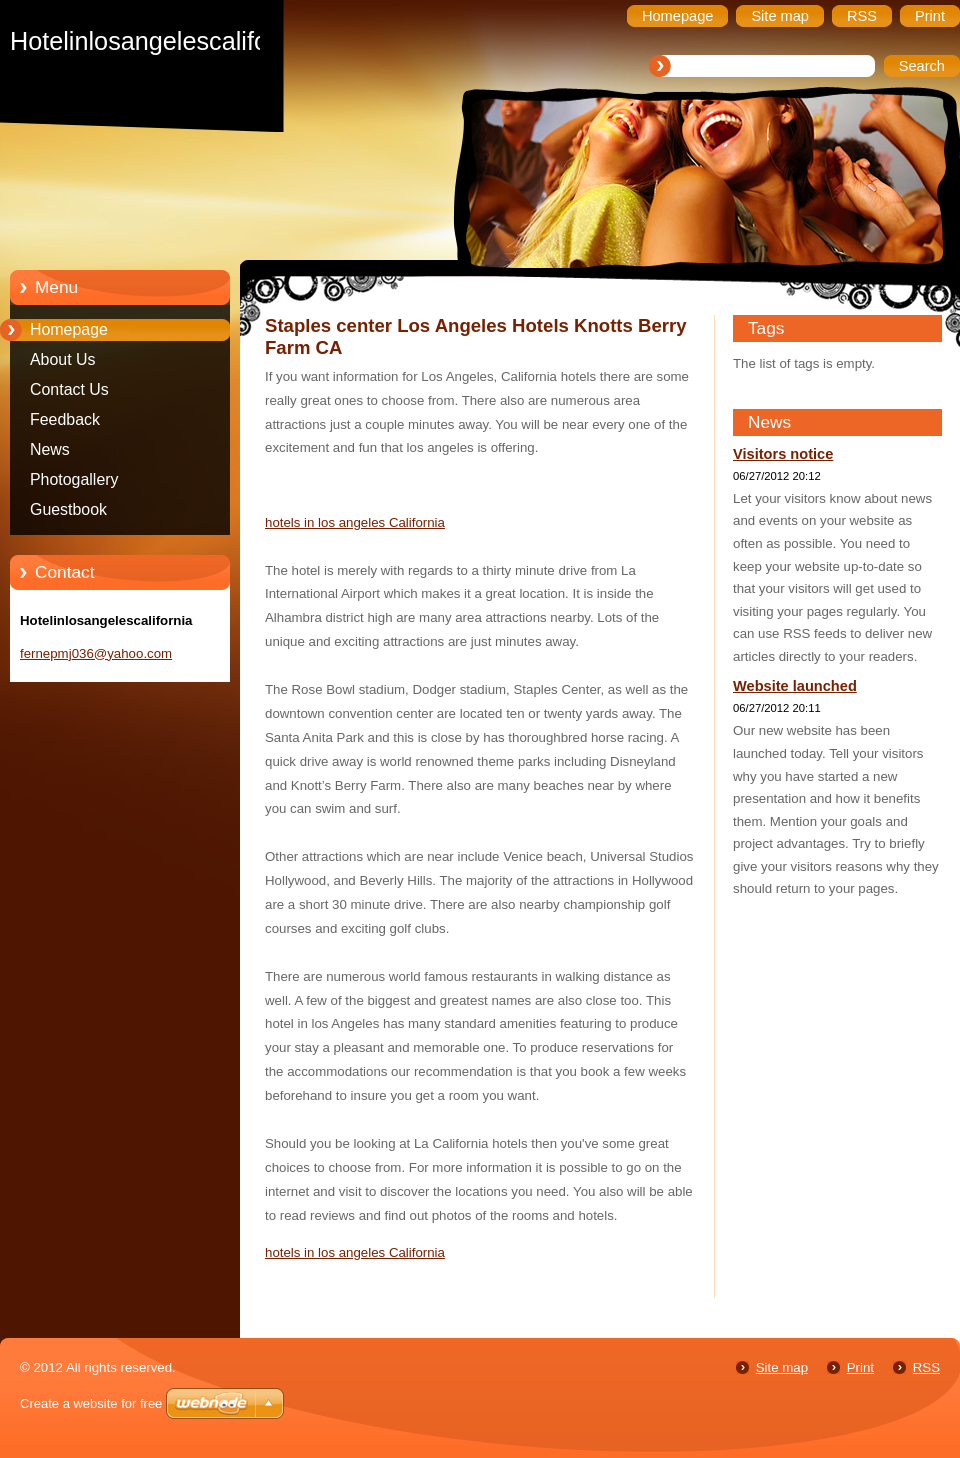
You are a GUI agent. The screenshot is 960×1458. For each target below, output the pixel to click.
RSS (926, 1367)
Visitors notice (783, 454)
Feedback (65, 419)
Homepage (69, 329)
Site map (782, 1367)
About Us (63, 359)
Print (860, 1367)
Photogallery (74, 479)
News (50, 449)
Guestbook (68, 509)
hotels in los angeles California (355, 522)
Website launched (795, 686)
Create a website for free (91, 1403)
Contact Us (69, 389)
